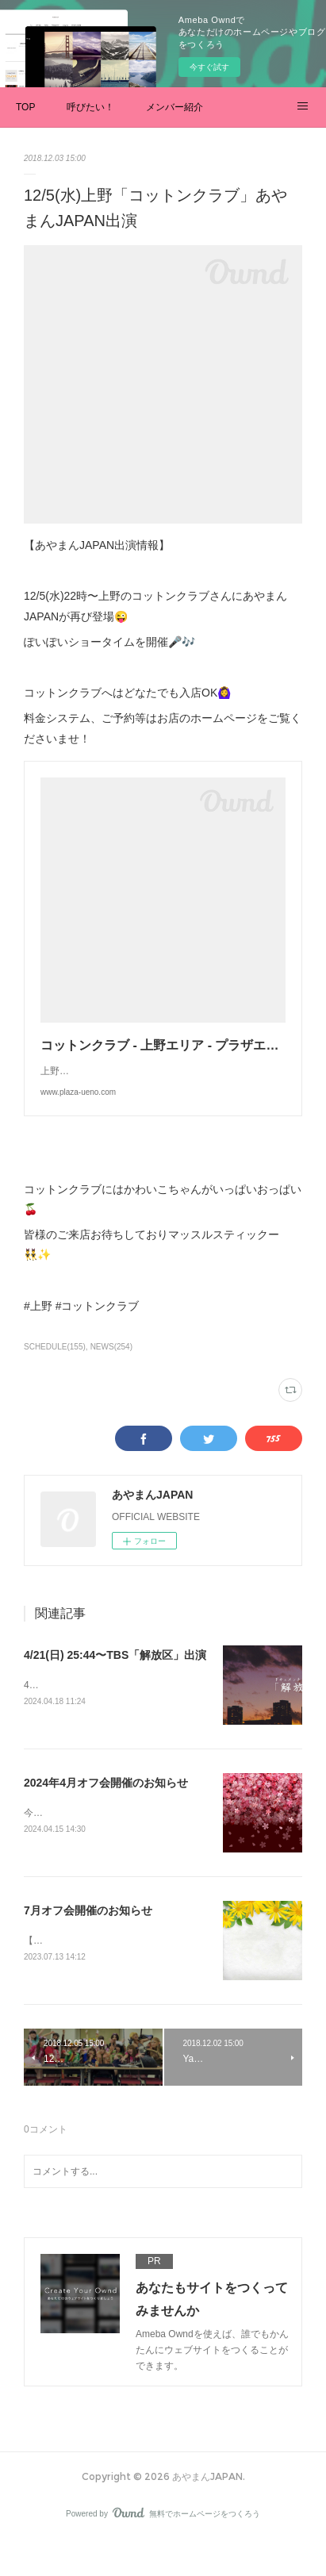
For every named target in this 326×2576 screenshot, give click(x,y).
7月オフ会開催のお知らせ (88, 1944)
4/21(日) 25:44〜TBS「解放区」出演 (115, 1686)
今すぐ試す (209, 67)
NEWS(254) (111, 1378)
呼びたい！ (90, 107)
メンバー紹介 (174, 107)
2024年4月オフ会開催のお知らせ (106, 1815)
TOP (25, 107)
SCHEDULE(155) (55, 1378)
